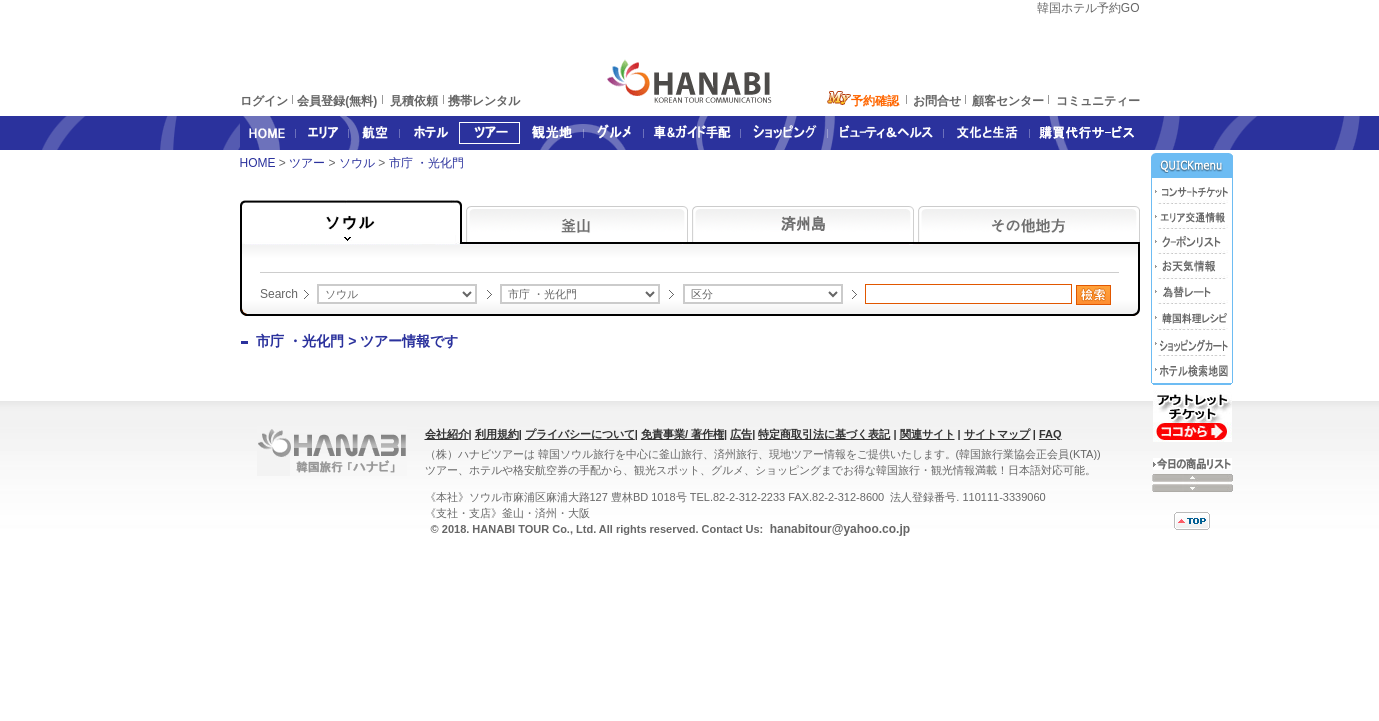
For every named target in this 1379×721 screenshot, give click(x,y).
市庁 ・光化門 (428, 163)
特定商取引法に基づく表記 (824, 434)
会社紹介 (447, 434)
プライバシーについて (580, 434)
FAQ (1050, 434)
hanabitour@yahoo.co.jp (838, 529)
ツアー (308, 163)
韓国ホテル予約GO (1088, 8)
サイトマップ (997, 434)
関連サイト (927, 434)
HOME (258, 163)
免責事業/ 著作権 (682, 434)
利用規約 (497, 434)
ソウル (358, 163)
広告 (741, 434)
